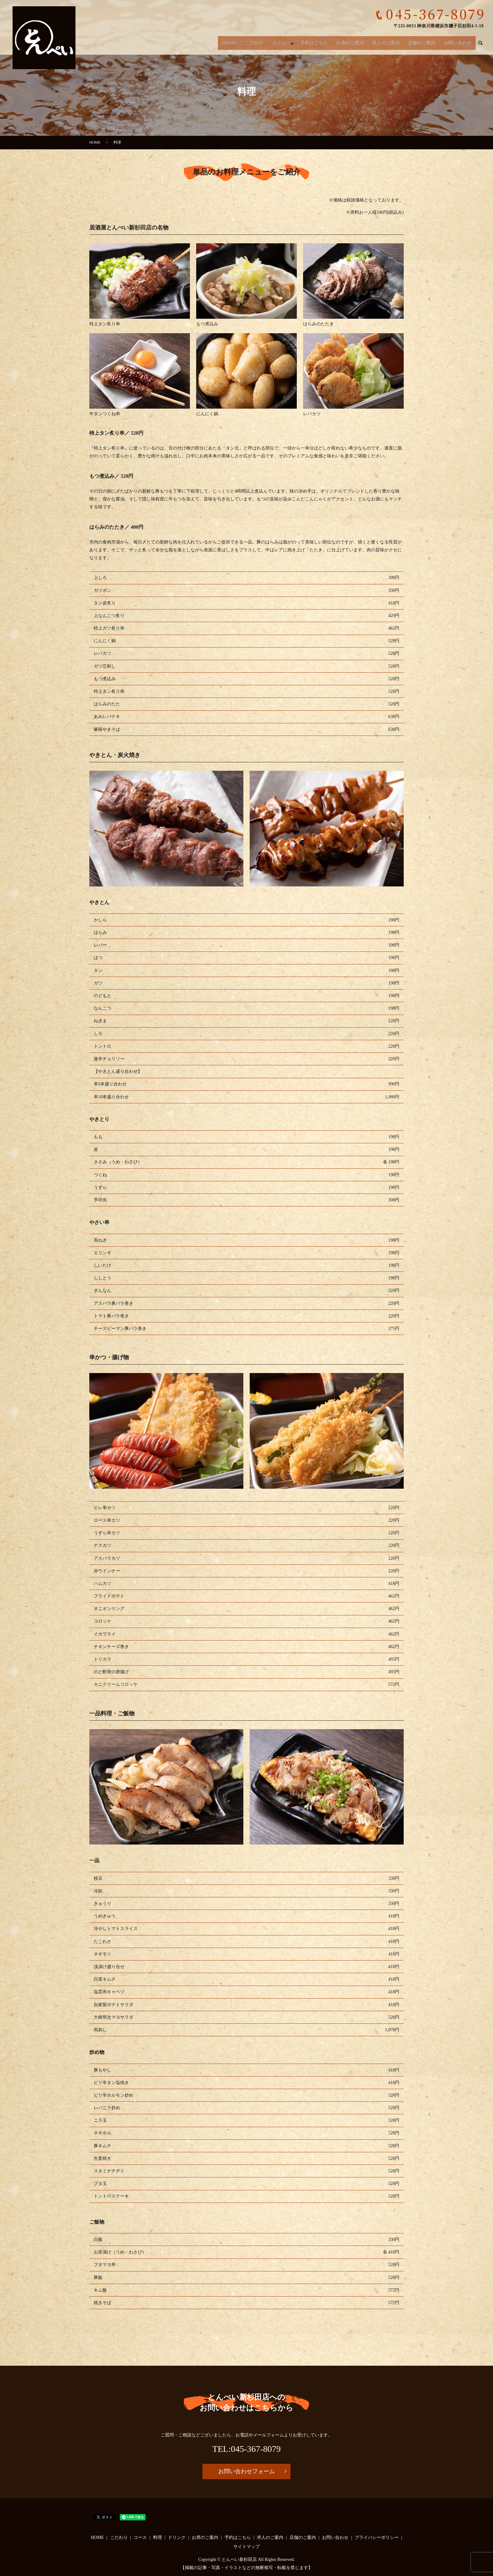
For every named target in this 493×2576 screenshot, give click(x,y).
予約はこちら (319, 40)
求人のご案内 (388, 40)
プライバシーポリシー (377, 2537)
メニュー (284, 40)
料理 (157, 2537)
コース (140, 2537)
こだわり (258, 40)
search (480, 41)
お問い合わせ (458, 40)
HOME (234, 40)
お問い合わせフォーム (246, 2471)
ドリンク (177, 2537)
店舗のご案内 (423, 40)
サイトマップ (246, 2546)
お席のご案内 (354, 40)
